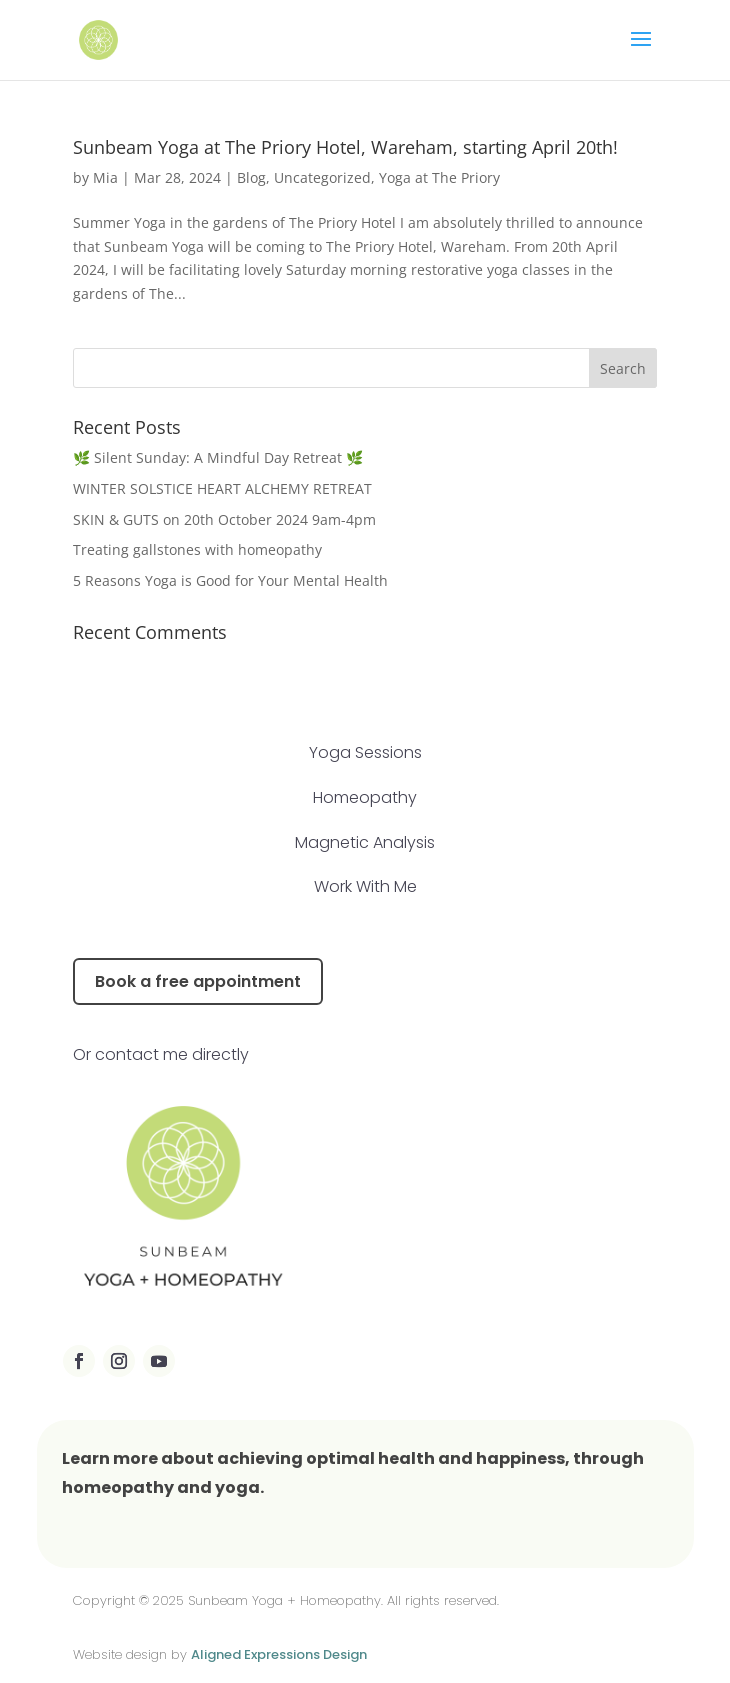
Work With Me (365, 886)
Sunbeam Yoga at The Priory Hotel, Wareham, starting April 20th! (345, 147)
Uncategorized (322, 177)
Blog (251, 177)
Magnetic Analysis (365, 842)
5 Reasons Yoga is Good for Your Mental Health (230, 580)
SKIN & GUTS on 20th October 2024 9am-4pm (224, 519)
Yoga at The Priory (439, 177)
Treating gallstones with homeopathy (199, 549)
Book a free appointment (198, 981)
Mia (105, 177)
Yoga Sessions (365, 752)
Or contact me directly (161, 1054)
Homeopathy (365, 797)
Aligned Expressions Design (279, 1654)
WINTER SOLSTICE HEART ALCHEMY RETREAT (222, 488)
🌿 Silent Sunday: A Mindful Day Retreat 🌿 (218, 457)
